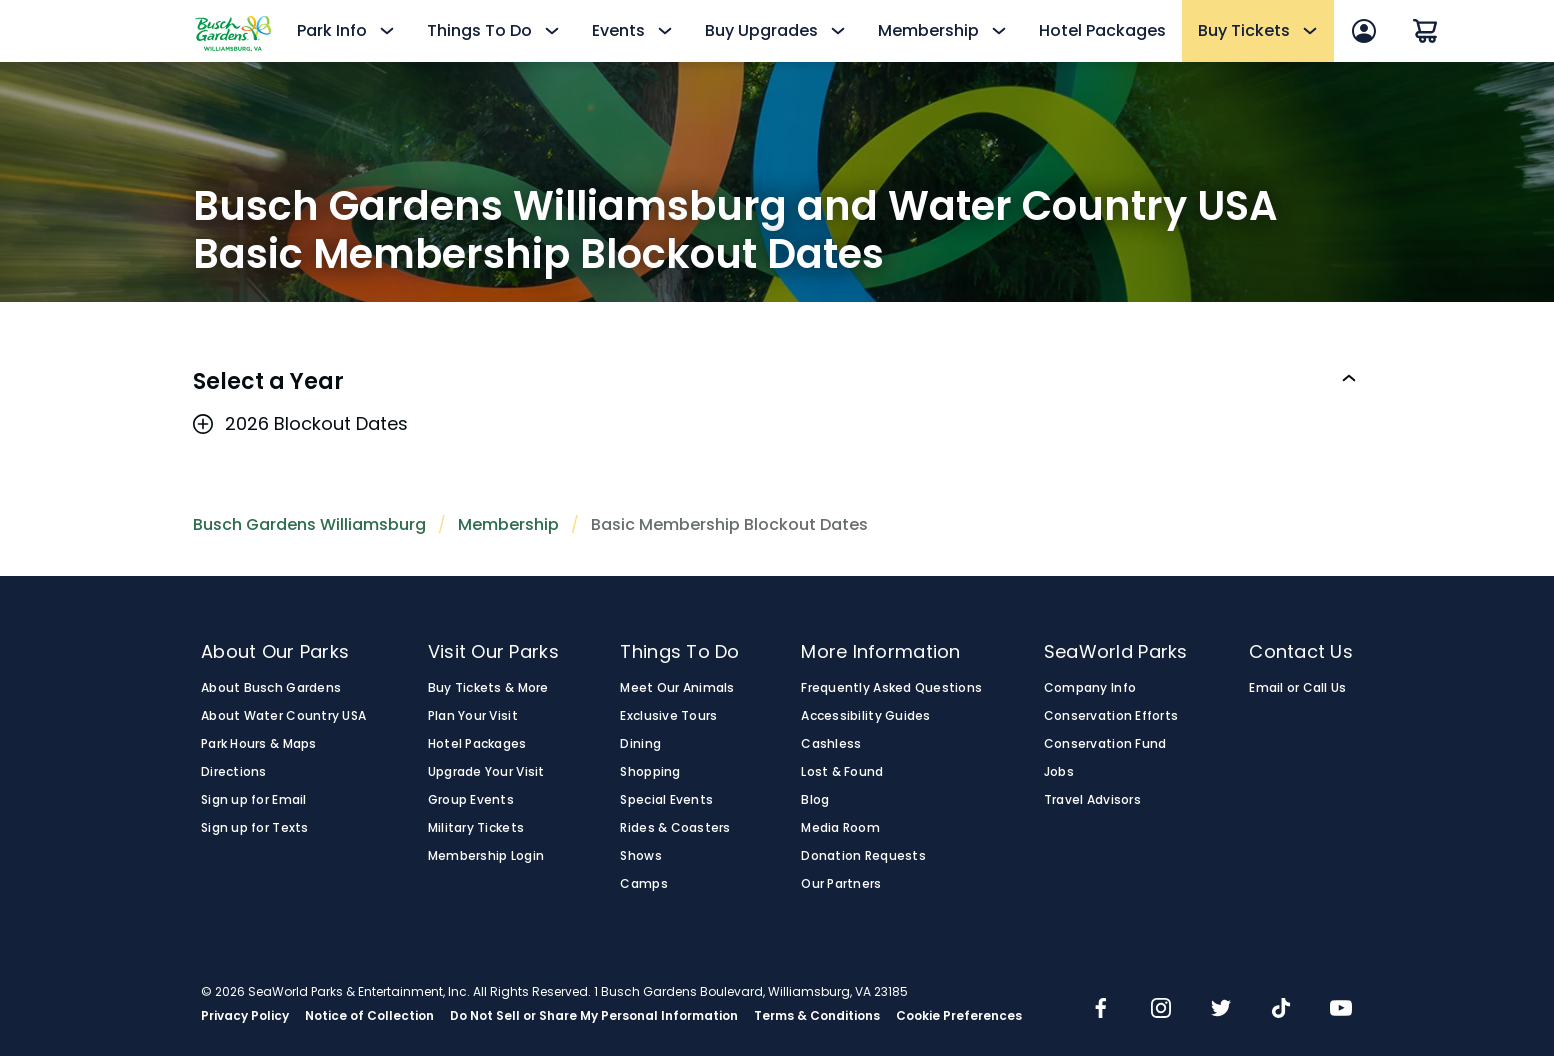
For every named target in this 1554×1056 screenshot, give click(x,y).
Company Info (1090, 688)
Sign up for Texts (255, 828)
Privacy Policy (245, 1016)
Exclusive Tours (668, 716)
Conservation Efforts (1111, 716)
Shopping (650, 772)
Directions (234, 772)
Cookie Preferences (959, 1016)
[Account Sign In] (1364, 31)
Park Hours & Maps (259, 744)
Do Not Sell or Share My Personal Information (594, 1016)
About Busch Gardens (271, 688)
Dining (640, 744)
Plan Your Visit (473, 716)
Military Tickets (476, 828)
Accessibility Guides (865, 716)
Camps (643, 884)
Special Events (666, 800)
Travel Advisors (1092, 800)
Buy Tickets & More (488, 688)
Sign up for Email (254, 800)
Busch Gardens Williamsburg (309, 524)
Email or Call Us (1297, 688)
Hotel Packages (1102, 30)
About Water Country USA (283, 716)
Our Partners (841, 884)
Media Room (840, 828)
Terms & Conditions (817, 1016)
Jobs (1059, 772)
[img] (1101, 1010)
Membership (508, 524)
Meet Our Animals (677, 688)
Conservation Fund (1105, 744)
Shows (640, 856)
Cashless (831, 744)
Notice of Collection (369, 1016)
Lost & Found (842, 772)
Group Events (471, 800)
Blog (815, 800)
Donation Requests (863, 856)
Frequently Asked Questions (891, 688)
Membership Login (486, 856)
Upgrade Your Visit (486, 772)
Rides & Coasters (675, 828)
